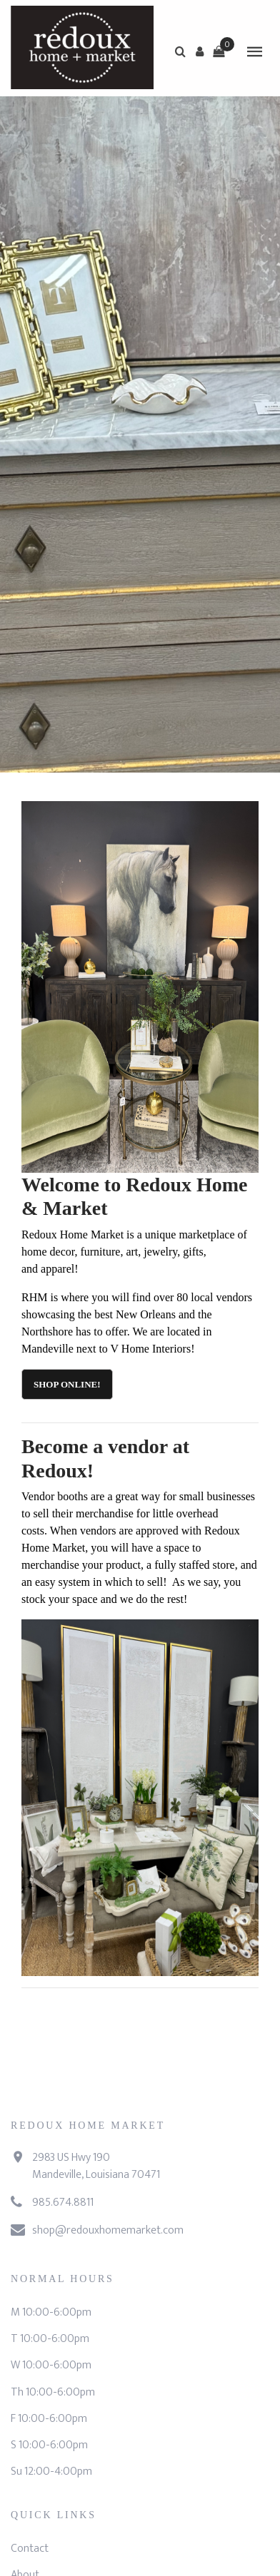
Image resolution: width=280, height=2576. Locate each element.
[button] (199, 51)
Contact (30, 2548)
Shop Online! (67, 1384)
